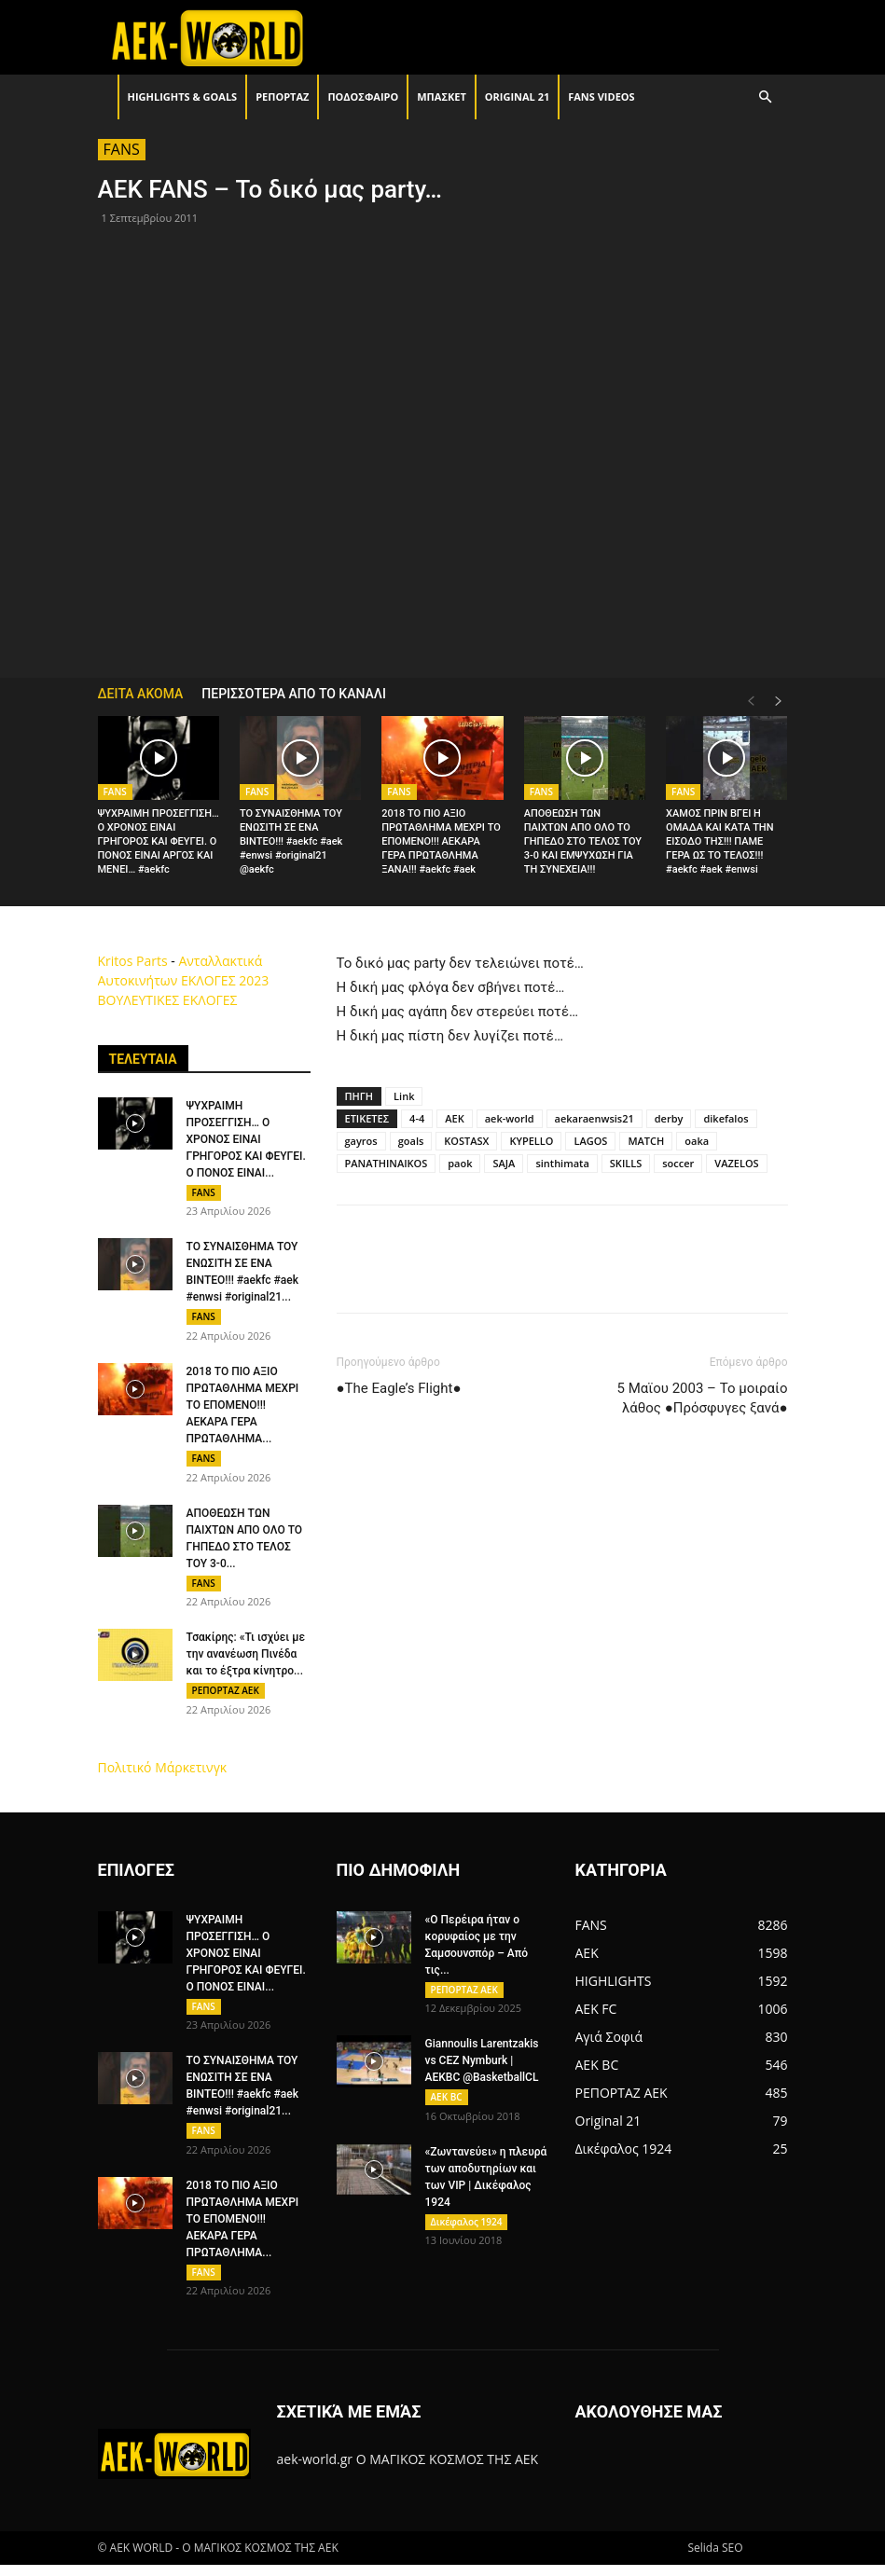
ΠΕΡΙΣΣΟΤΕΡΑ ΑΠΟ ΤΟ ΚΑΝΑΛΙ (293, 693)
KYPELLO (531, 1141)
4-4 (416, 1118)
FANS (122, 149)
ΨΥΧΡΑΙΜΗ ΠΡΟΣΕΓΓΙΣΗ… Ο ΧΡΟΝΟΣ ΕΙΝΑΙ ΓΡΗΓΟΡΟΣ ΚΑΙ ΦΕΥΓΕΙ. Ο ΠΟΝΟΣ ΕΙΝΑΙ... (246, 1139)
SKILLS (626, 1163)
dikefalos (725, 1118)
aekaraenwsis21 (594, 1118)
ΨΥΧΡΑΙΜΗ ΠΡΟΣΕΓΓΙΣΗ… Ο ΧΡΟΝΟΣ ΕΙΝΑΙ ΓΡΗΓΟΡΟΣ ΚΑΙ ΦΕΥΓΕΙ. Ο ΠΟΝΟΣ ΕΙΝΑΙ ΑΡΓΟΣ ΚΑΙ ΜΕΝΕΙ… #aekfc (158, 841)
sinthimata (561, 1163)
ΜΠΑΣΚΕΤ (441, 96)
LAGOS (590, 1141)
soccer (678, 1163)
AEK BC (447, 2105)
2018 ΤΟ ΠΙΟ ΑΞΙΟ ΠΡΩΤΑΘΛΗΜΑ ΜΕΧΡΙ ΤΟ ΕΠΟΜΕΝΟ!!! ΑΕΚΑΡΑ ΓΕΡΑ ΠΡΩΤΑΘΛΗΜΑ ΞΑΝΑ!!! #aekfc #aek (441, 841)
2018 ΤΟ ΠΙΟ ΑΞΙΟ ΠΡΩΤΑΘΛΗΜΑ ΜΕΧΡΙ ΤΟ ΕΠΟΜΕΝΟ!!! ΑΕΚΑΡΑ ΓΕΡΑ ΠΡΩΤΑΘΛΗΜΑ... (243, 1408)
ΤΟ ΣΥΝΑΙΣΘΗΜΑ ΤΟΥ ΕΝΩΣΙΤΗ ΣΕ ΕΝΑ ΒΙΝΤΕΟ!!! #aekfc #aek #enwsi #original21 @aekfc (291, 841)
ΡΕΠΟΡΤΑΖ (282, 96)
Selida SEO (714, 2559)
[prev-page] (750, 701)
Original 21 (517, 96)
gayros (361, 1141)
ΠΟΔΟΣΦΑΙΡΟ (362, 96)
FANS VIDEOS (601, 96)
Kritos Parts (133, 961)
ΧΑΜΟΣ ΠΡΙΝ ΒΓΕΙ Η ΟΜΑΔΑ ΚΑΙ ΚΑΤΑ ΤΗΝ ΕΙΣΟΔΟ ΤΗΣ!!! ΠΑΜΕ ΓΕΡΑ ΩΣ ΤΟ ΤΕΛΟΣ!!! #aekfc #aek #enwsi (719, 841)
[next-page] (778, 701)
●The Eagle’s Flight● (399, 1388)
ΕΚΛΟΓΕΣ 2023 (225, 980)
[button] (765, 97)
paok (460, 1163)
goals (411, 1141)
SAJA (503, 1163)
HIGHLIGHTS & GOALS (183, 96)
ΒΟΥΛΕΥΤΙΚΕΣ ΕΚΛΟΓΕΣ (168, 1000)
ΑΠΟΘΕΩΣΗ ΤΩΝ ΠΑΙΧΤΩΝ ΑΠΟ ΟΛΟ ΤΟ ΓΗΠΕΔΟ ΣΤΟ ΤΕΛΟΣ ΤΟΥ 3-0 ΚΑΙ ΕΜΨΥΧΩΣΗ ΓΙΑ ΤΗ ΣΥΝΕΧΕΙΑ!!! (583, 841)
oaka (696, 1141)
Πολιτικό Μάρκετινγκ (163, 1774)
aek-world (509, 1118)
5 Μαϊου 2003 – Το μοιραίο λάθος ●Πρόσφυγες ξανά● (702, 1398)
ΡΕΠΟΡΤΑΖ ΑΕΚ (225, 1695)
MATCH (646, 1141)
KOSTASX (466, 1141)
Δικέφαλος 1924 (467, 2231)
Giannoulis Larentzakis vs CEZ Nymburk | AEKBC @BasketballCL (482, 2069)
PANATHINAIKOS (386, 1163)
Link (404, 1096)
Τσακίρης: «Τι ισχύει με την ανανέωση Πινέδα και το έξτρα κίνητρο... (246, 1659)
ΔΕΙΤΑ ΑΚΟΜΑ (141, 693)
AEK (454, 1118)
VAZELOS (736, 1163)
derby (669, 1118)
